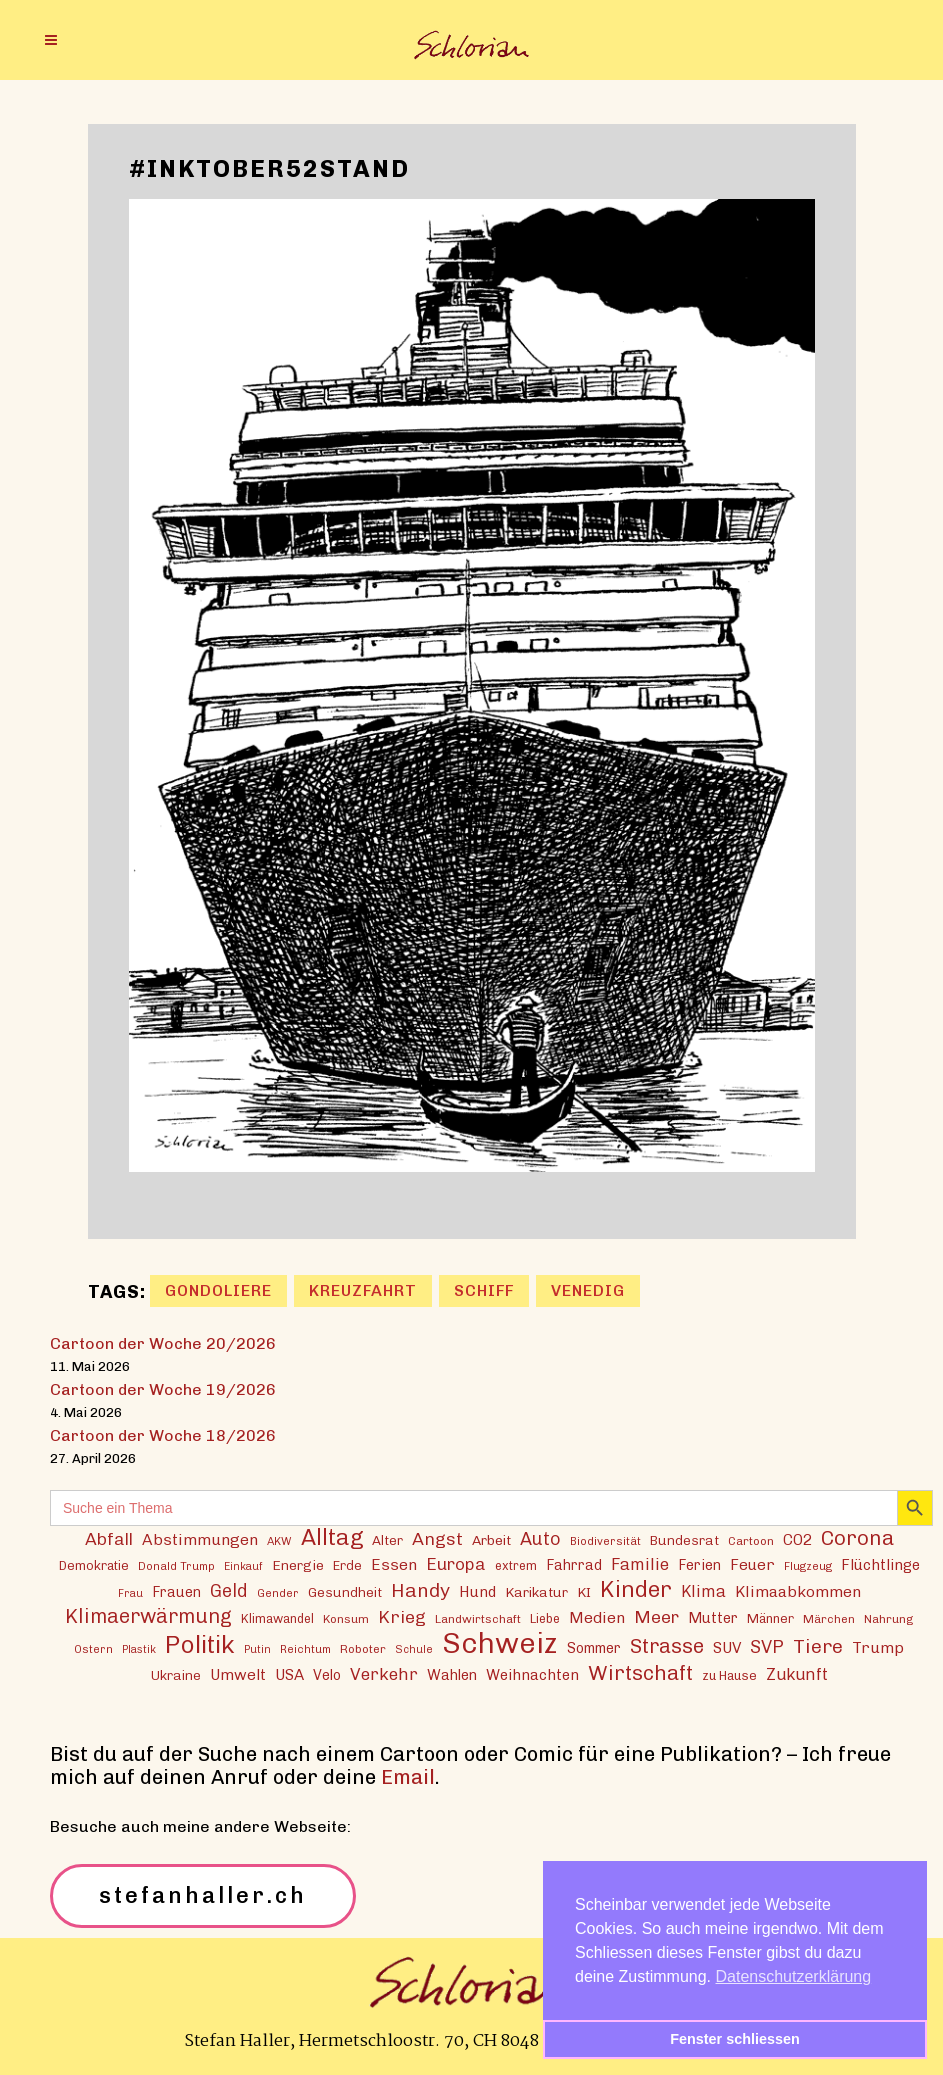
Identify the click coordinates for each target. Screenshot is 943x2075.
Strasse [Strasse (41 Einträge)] (667, 1646)
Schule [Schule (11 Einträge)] (414, 1649)
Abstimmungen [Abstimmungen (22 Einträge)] (200, 1539)
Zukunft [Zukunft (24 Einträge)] (797, 1674)
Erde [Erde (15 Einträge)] (347, 1565)
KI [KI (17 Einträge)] (584, 1592)
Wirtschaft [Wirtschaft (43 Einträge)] (640, 1672)
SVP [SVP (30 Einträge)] (767, 1647)
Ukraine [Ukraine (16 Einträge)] (176, 1675)
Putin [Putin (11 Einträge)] (257, 1649)
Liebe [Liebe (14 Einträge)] (545, 1618)
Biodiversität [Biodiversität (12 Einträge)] (605, 1541)
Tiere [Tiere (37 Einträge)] (818, 1646)
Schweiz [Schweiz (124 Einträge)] (500, 1642)
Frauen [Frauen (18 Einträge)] (176, 1592)
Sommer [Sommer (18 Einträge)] (594, 1648)
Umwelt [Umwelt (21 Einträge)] (238, 1675)
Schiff (484, 1290)
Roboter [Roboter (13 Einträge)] (363, 1649)
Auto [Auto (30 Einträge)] (540, 1539)
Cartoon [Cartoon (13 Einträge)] (751, 1541)
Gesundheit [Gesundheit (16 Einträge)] (345, 1592)
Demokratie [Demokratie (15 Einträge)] (94, 1565)
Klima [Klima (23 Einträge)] (703, 1591)
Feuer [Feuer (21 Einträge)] (752, 1565)
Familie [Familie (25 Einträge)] (640, 1564)
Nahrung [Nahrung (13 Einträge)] (888, 1619)
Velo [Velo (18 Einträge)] (327, 1675)
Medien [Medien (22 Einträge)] (597, 1617)
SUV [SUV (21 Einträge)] (727, 1648)
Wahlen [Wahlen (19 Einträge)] (452, 1675)
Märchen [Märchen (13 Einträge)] (829, 1619)
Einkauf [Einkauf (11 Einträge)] (243, 1566)
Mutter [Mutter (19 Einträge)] (713, 1618)
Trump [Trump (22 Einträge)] (878, 1647)
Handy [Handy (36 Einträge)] (420, 1590)
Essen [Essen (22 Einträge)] (394, 1564)
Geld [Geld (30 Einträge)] (229, 1591)
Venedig (588, 1290)
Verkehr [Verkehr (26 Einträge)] (384, 1674)
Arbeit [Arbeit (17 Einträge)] (491, 1540)
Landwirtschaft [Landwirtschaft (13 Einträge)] (478, 1619)
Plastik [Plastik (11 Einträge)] (139, 1649)
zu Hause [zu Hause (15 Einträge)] (729, 1675)
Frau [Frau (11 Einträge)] (130, 1593)
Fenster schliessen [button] (735, 2039)
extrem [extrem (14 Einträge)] (516, 1565)
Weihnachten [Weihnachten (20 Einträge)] (532, 1675)
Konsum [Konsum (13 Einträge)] (346, 1619)
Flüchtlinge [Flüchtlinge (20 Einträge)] (880, 1565)
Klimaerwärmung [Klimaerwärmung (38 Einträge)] (148, 1616)
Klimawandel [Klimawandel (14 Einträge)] (277, 1618)
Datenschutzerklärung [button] (794, 1976)
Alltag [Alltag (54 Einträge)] (332, 1537)
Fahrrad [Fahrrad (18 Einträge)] (574, 1565)
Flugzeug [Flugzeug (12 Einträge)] (808, 1566)
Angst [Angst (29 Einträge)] (437, 1538)
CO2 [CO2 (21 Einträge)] (797, 1540)
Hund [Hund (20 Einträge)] (477, 1592)
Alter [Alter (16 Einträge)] (387, 1540)
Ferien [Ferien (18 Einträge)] (699, 1565)
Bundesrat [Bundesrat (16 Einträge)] (684, 1540)
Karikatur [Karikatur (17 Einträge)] (536, 1592)
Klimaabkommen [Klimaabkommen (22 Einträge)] (798, 1591)
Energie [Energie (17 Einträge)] (298, 1565)
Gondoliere (218, 1290)
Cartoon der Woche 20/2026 (163, 1343)
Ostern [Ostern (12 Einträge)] (93, 1649)
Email (408, 1777)
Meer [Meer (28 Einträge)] (656, 1616)
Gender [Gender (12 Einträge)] (278, 1593)
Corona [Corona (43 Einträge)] (857, 1537)
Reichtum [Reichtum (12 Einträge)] (305, 1649)
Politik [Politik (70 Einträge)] (200, 1644)
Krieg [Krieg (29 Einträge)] (402, 1616)
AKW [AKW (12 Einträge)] (279, 1541)
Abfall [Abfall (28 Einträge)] (109, 1538)
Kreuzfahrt (363, 1290)
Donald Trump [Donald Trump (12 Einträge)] (176, 1566)
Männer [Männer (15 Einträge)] (770, 1618)
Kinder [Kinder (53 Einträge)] (636, 1589)
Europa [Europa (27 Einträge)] (456, 1564)
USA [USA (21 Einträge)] (289, 1675)
